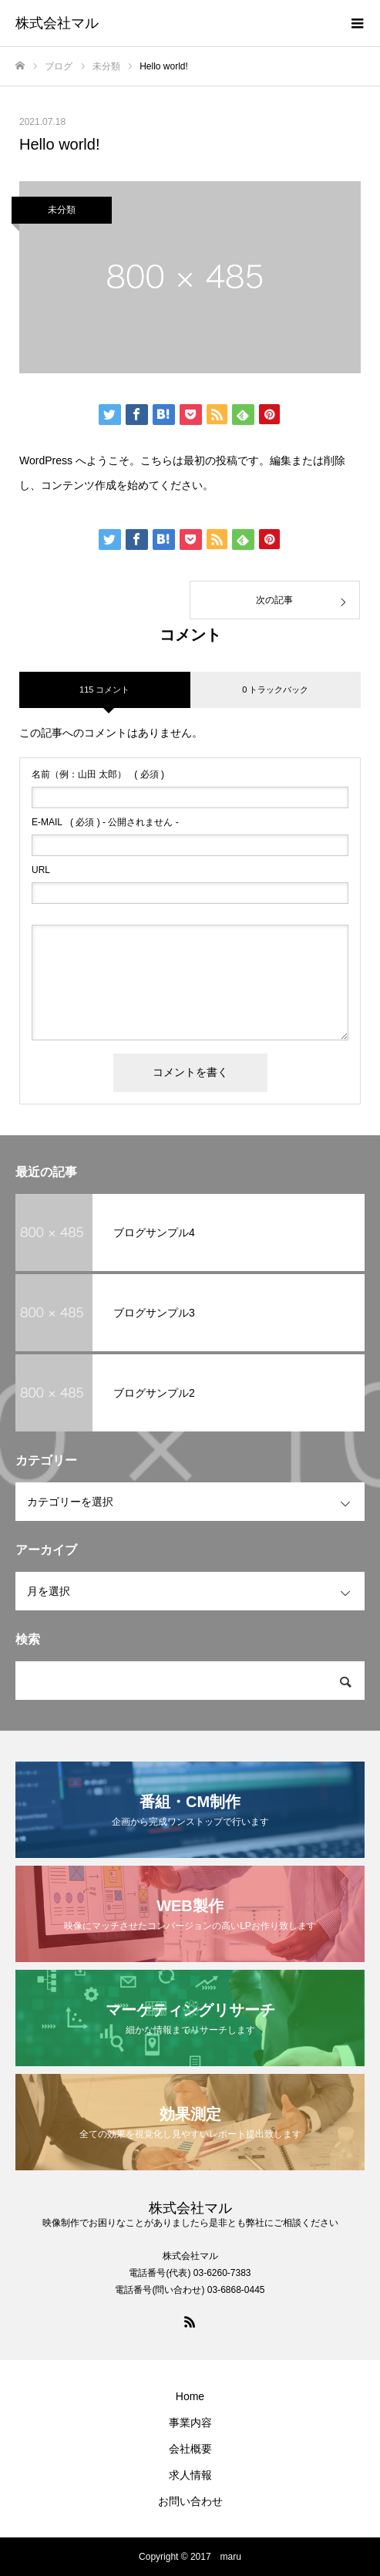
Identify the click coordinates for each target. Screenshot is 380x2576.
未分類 (62, 209)
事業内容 (190, 2422)
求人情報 (190, 2475)
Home (190, 2396)
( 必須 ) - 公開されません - (105, 822)
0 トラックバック (275, 689)
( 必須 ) (98, 774)
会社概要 (190, 2449)
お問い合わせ (190, 2501)
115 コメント (104, 689)
